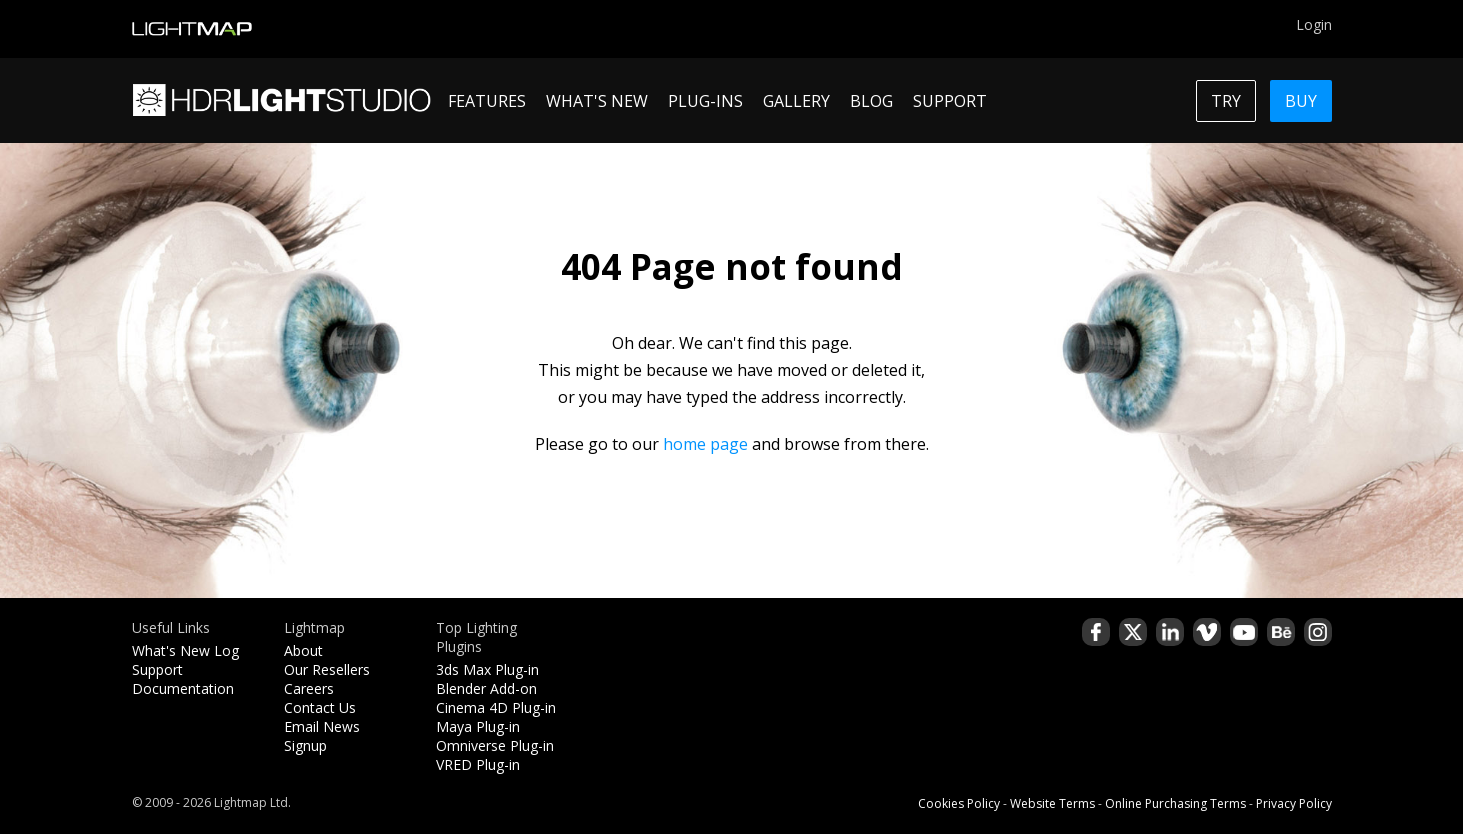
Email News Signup (322, 736)
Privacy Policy (1294, 803)
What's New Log (185, 650)
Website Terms (1052, 803)
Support (157, 669)
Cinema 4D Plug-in (496, 707)
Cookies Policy (959, 803)
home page (705, 444)
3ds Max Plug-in (487, 669)
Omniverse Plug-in (495, 745)
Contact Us (320, 707)
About (303, 650)
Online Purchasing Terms (1175, 803)
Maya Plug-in (478, 726)
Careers (309, 688)
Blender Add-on (486, 688)
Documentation (183, 688)
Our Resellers (327, 669)
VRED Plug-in (478, 764)
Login (1314, 24)
